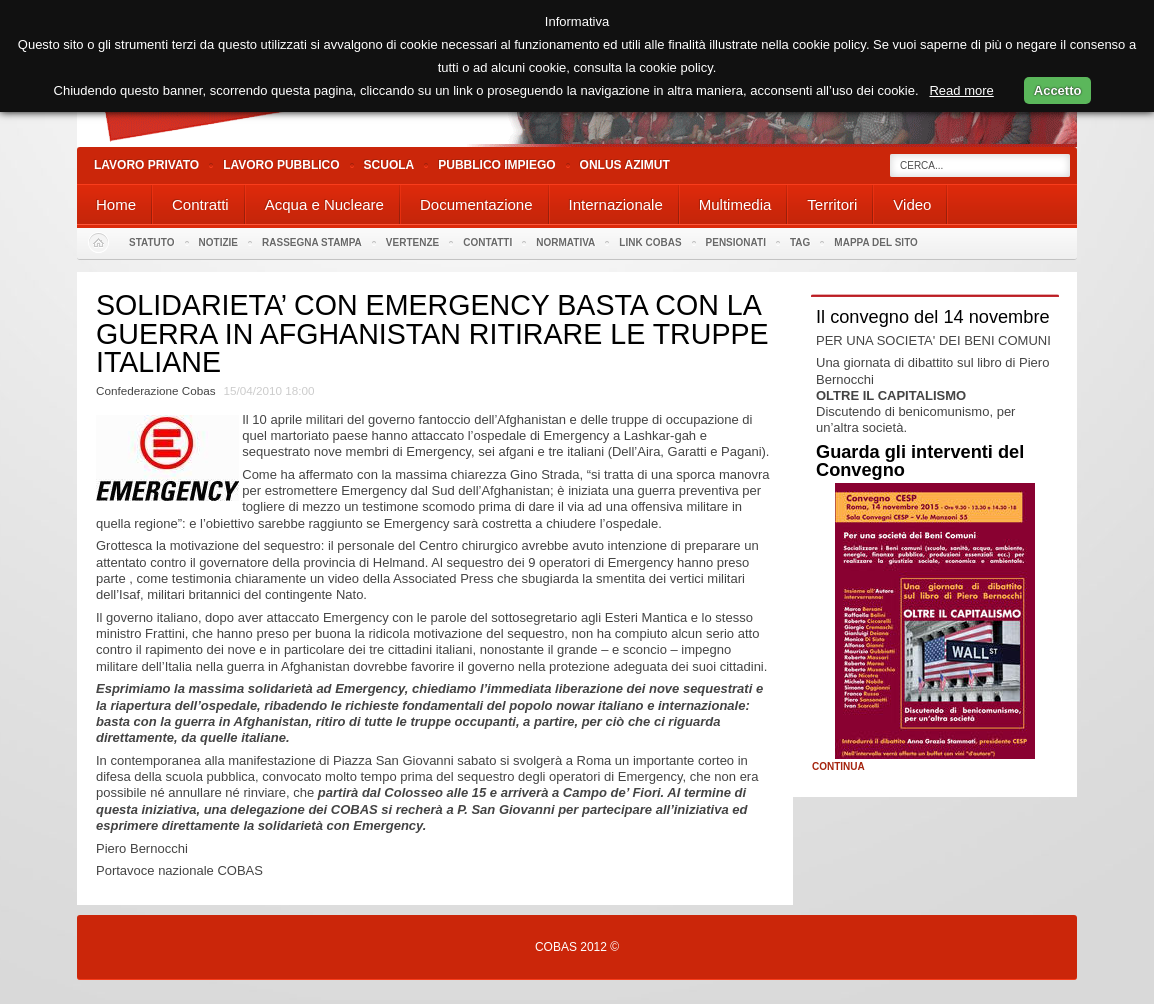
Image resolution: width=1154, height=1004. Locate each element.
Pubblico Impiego (496, 165)
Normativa (565, 242)
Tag (800, 242)
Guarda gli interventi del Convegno (920, 461)
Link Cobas (650, 242)
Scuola (389, 165)
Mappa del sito (876, 242)
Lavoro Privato (146, 165)
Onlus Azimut (625, 165)
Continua (838, 767)
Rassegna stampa (312, 242)
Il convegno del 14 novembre (933, 317)
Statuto (152, 242)
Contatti (487, 242)
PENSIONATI (736, 242)
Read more (961, 90)
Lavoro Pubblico (281, 165)
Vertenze (412, 242)
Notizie (218, 242)
